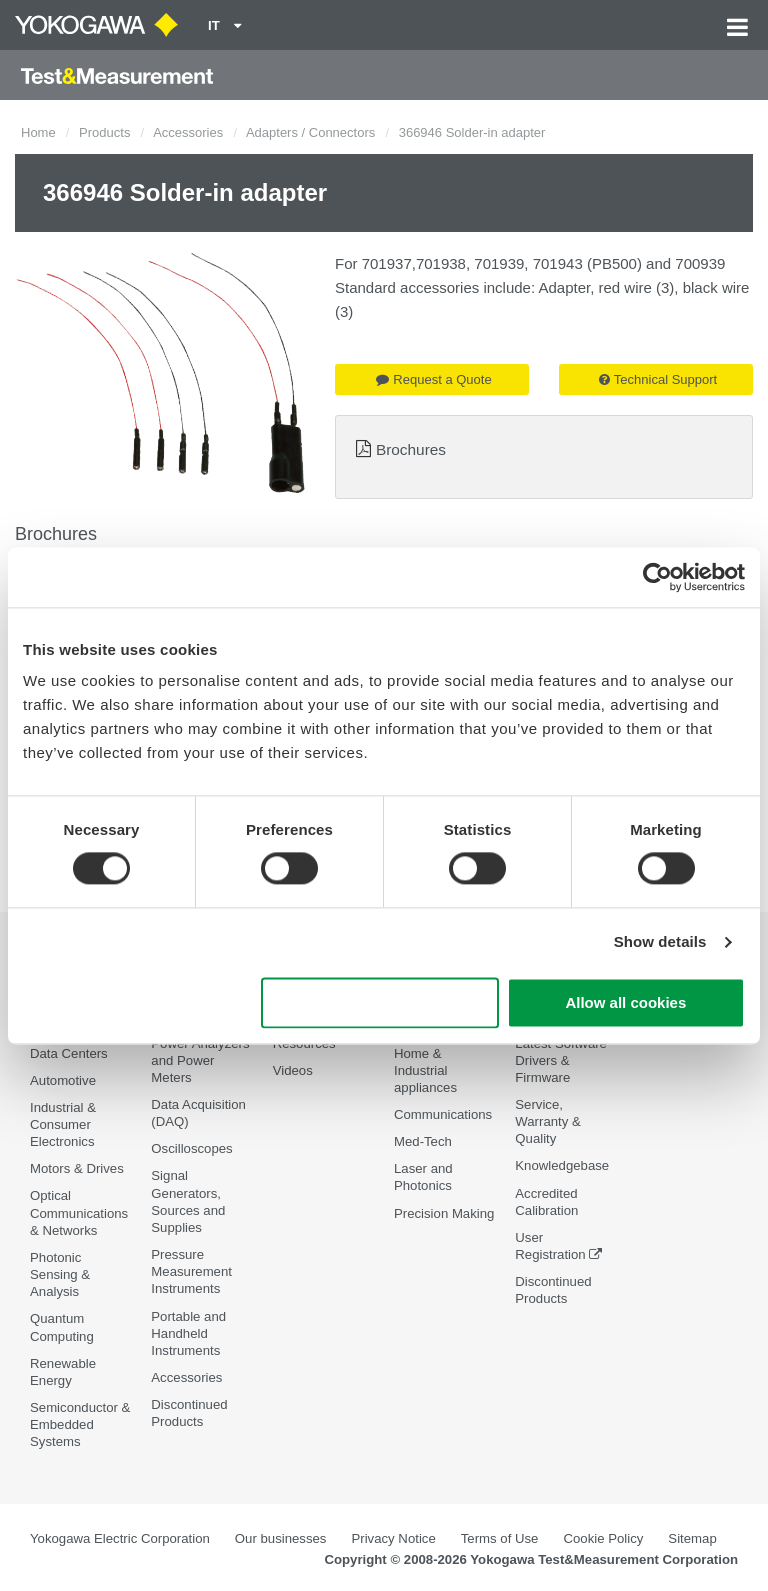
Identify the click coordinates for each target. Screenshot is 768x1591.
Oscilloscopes (191, 1148)
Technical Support (658, 379)
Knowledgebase (562, 1165)
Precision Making (444, 1213)
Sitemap (692, 1538)
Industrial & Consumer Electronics (63, 1124)
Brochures (411, 449)
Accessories (188, 132)
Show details (660, 942)
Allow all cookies (625, 1002)
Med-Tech (423, 1141)
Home (38, 132)
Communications (443, 1114)
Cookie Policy (603, 1538)
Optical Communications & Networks (79, 1212)
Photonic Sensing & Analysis (60, 1274)
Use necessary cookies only (380, 1002)
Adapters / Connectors (310, 132)
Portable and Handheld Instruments (188, 1333)
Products (104, 132)
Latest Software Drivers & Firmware (561, 1060)
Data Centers (69, 1053)
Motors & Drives (77, 1168)
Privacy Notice (393, 1538)
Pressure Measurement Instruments (191, 1271)
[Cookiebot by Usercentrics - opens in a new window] (657, 577)
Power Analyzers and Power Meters (200, 1060)
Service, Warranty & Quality (547, 1121)
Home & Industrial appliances (425, 1070)
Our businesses (281, 1538)
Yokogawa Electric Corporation (120, 1538)
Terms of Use (500, 1538)
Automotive (63, 1080)
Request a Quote (433, 379)
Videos (293, 1070)
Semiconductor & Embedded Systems (80, 1424)
